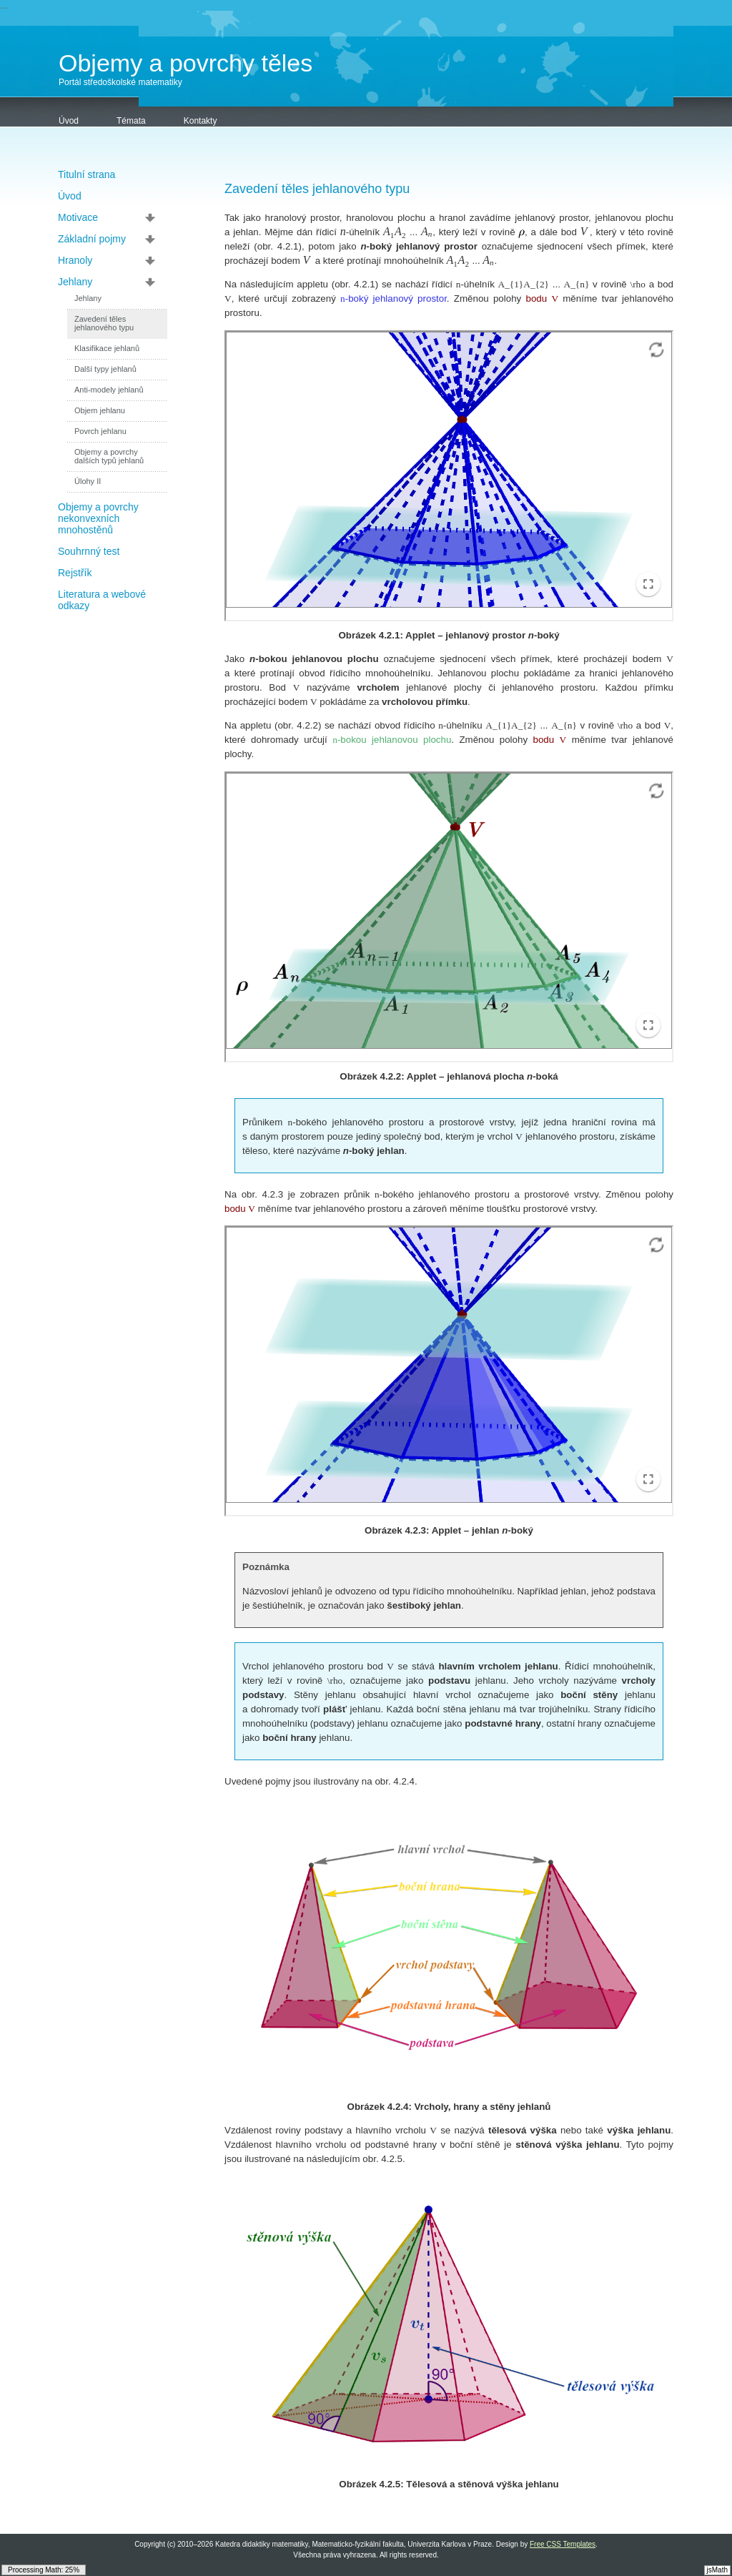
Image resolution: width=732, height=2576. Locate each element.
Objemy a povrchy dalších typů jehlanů (109, 456)
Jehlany (75, 281)
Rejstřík (75, 572)
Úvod (69, 121)
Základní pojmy (92, 239)
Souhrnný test (88, 551)
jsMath (717, 2570)
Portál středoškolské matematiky (120, 82)
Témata (131, 121)
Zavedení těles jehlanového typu (104, 323)
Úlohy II (87, 481)
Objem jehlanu (99, 410)
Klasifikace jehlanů (106, 348)
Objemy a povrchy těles (185, 63)
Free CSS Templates (562, 2544)
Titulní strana (86, 174)
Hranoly (75, 260)
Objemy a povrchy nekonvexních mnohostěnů (98, 518)
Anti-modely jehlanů (109, 389)
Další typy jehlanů (105, 369)
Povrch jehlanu (100, 431)
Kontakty (200, 121)
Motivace (78, 217)
